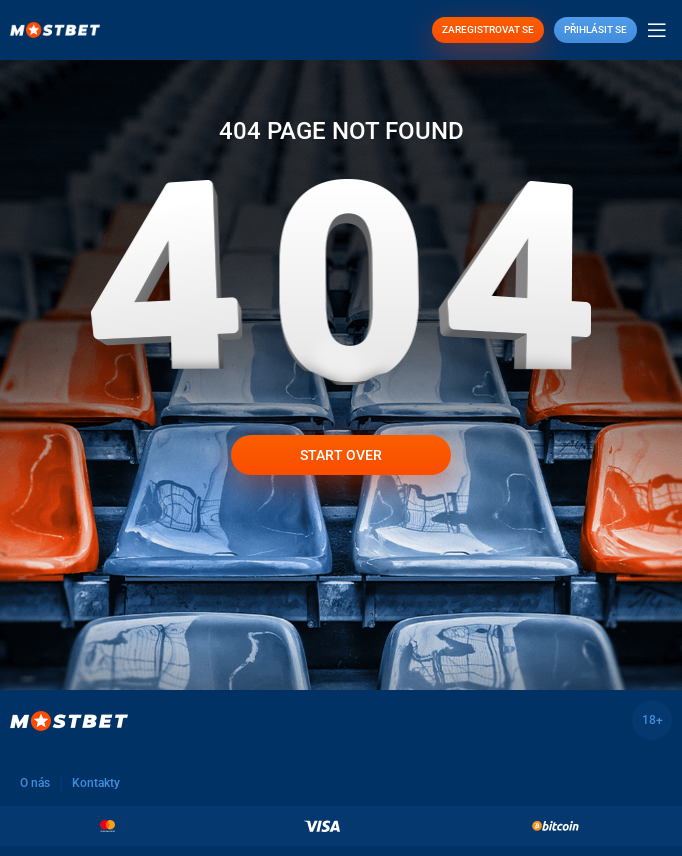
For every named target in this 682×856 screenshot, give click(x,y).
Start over (341, 455)
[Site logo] (55, 29)
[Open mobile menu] (657, 30)
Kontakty (96, 783)
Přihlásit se (595, 29)
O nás (35, 783)
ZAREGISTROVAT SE (488, 29)
